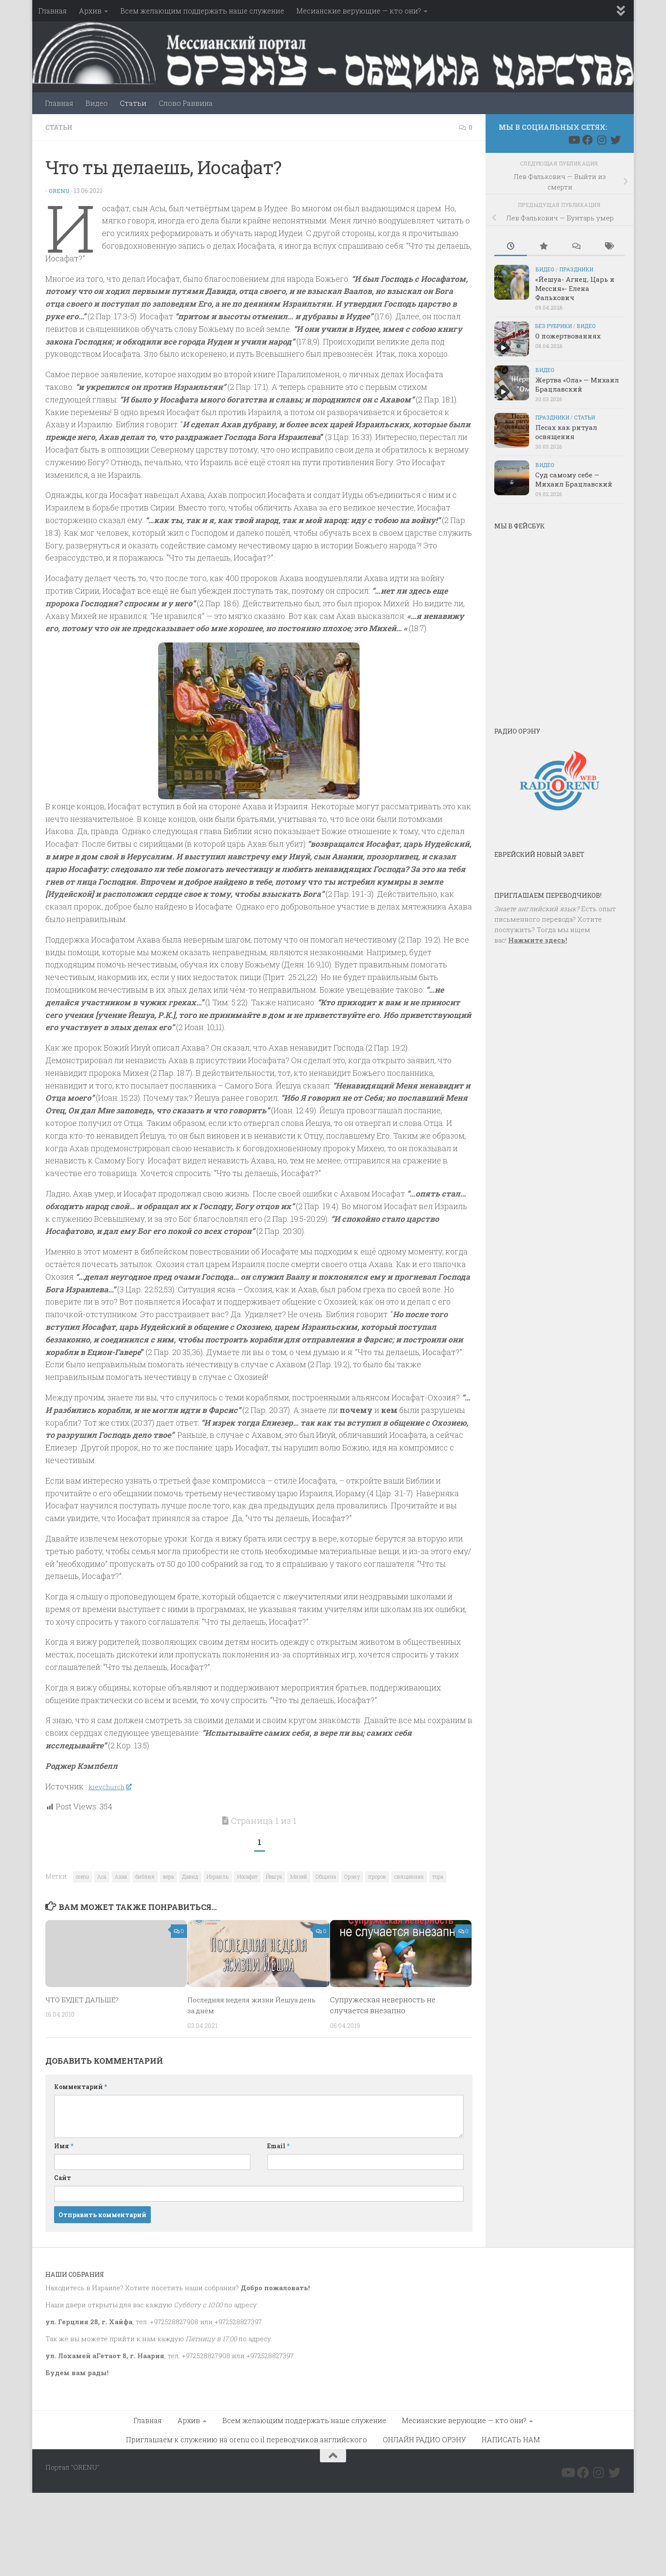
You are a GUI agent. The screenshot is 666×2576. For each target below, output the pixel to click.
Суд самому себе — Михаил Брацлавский (573, 479)
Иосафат (247, 1875)
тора (437, 1875)
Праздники (576, 269)
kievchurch (113, 1785)
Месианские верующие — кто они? (358, 10)
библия (145, 1875)
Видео (96, 103)
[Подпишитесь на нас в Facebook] (587, 140)
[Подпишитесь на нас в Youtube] (573, 140)
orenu (82, 1875)
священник (409, 1875)
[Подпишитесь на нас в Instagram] (601, 140)
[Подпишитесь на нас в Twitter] (615, 140)
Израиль (218, 1875)
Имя (63, 2144)
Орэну (352, 1875)
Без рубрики (553, 325)
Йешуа (274, 1875)
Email (278, 2144)
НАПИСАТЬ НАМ (511, 2438)
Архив (90, 10)
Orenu (60, 190)
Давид (190, 1875)
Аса (101, 1875)
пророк (377, 1875)
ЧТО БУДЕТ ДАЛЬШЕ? (85, 1998)
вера (168, 1875)
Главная (52, 10)
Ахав (121, 1875)
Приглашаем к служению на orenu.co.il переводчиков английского (246, 2438)
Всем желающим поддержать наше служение (202, 10)
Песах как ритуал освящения (566, 432)
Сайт (62, 2176)
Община (326, 1875)
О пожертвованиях (568, 335)
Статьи (133, 103)
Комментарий (80, 2085)
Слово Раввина (186, 103)
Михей (298, 1875)
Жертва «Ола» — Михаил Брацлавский (577, 384)
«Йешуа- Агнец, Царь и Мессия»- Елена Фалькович (575, 288)
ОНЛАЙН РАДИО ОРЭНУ (424, 2438)
